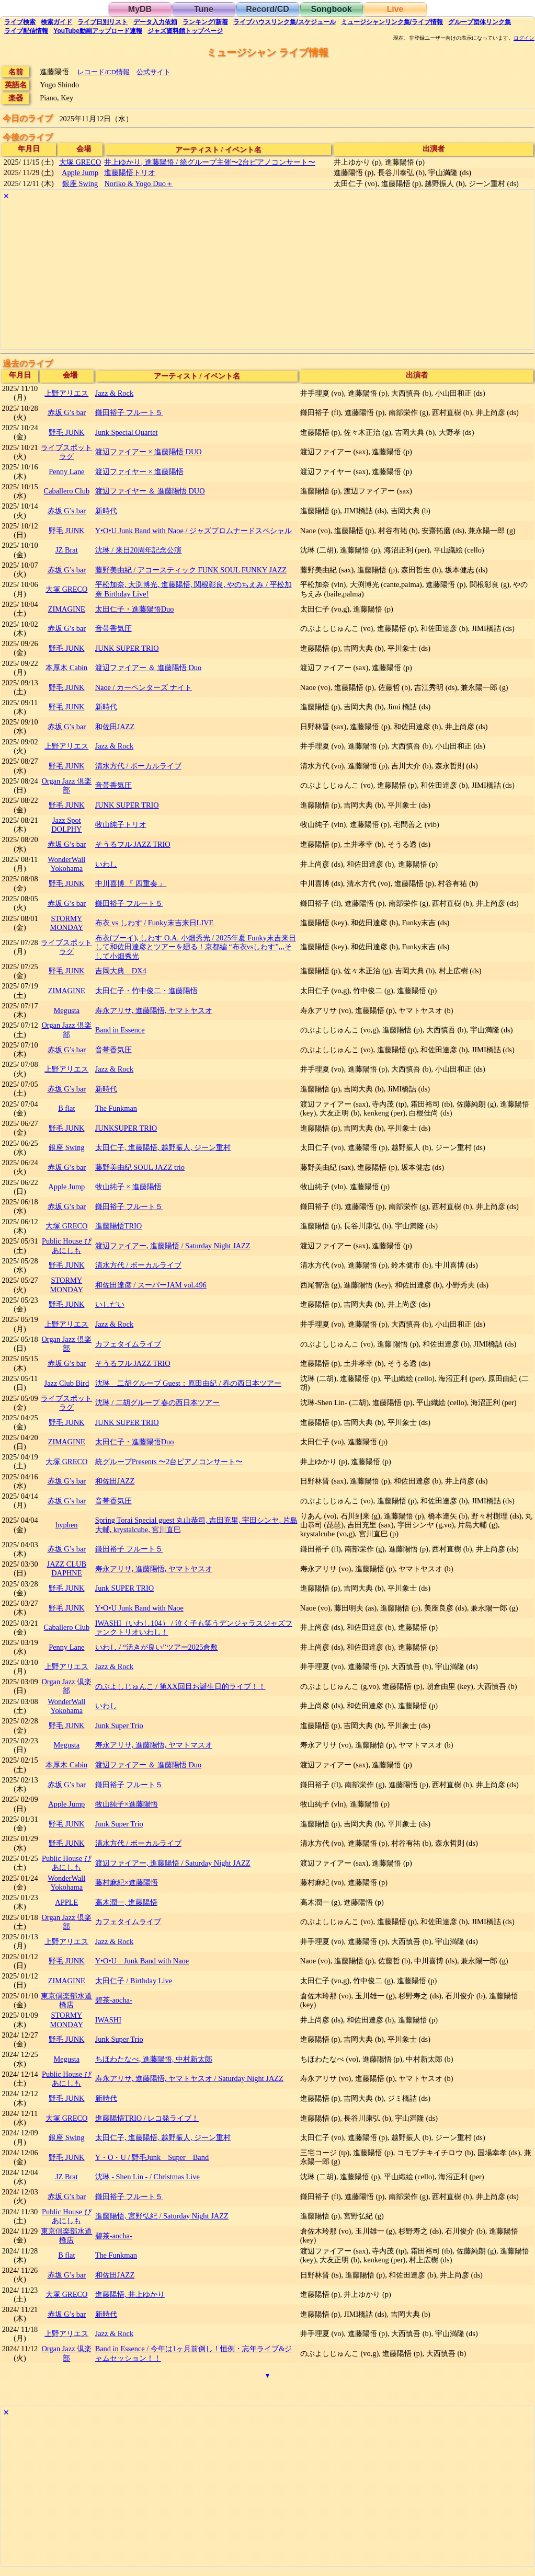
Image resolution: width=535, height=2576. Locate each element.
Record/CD (267, 9)
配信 (26, 30)
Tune (203, 9)
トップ (185, 30)
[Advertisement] (267, 276)
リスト (102, 22)
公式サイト (153, 72)
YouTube (97, 30)
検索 (20, 22)
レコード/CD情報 (103, 72)
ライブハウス (284, 22)
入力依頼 (155, 22)
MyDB (140, 9)
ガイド (56, 22)
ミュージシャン (392, 22)
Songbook (331, 9)
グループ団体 (479, 22)
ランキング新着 (205, 22)
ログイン (524, 38)
